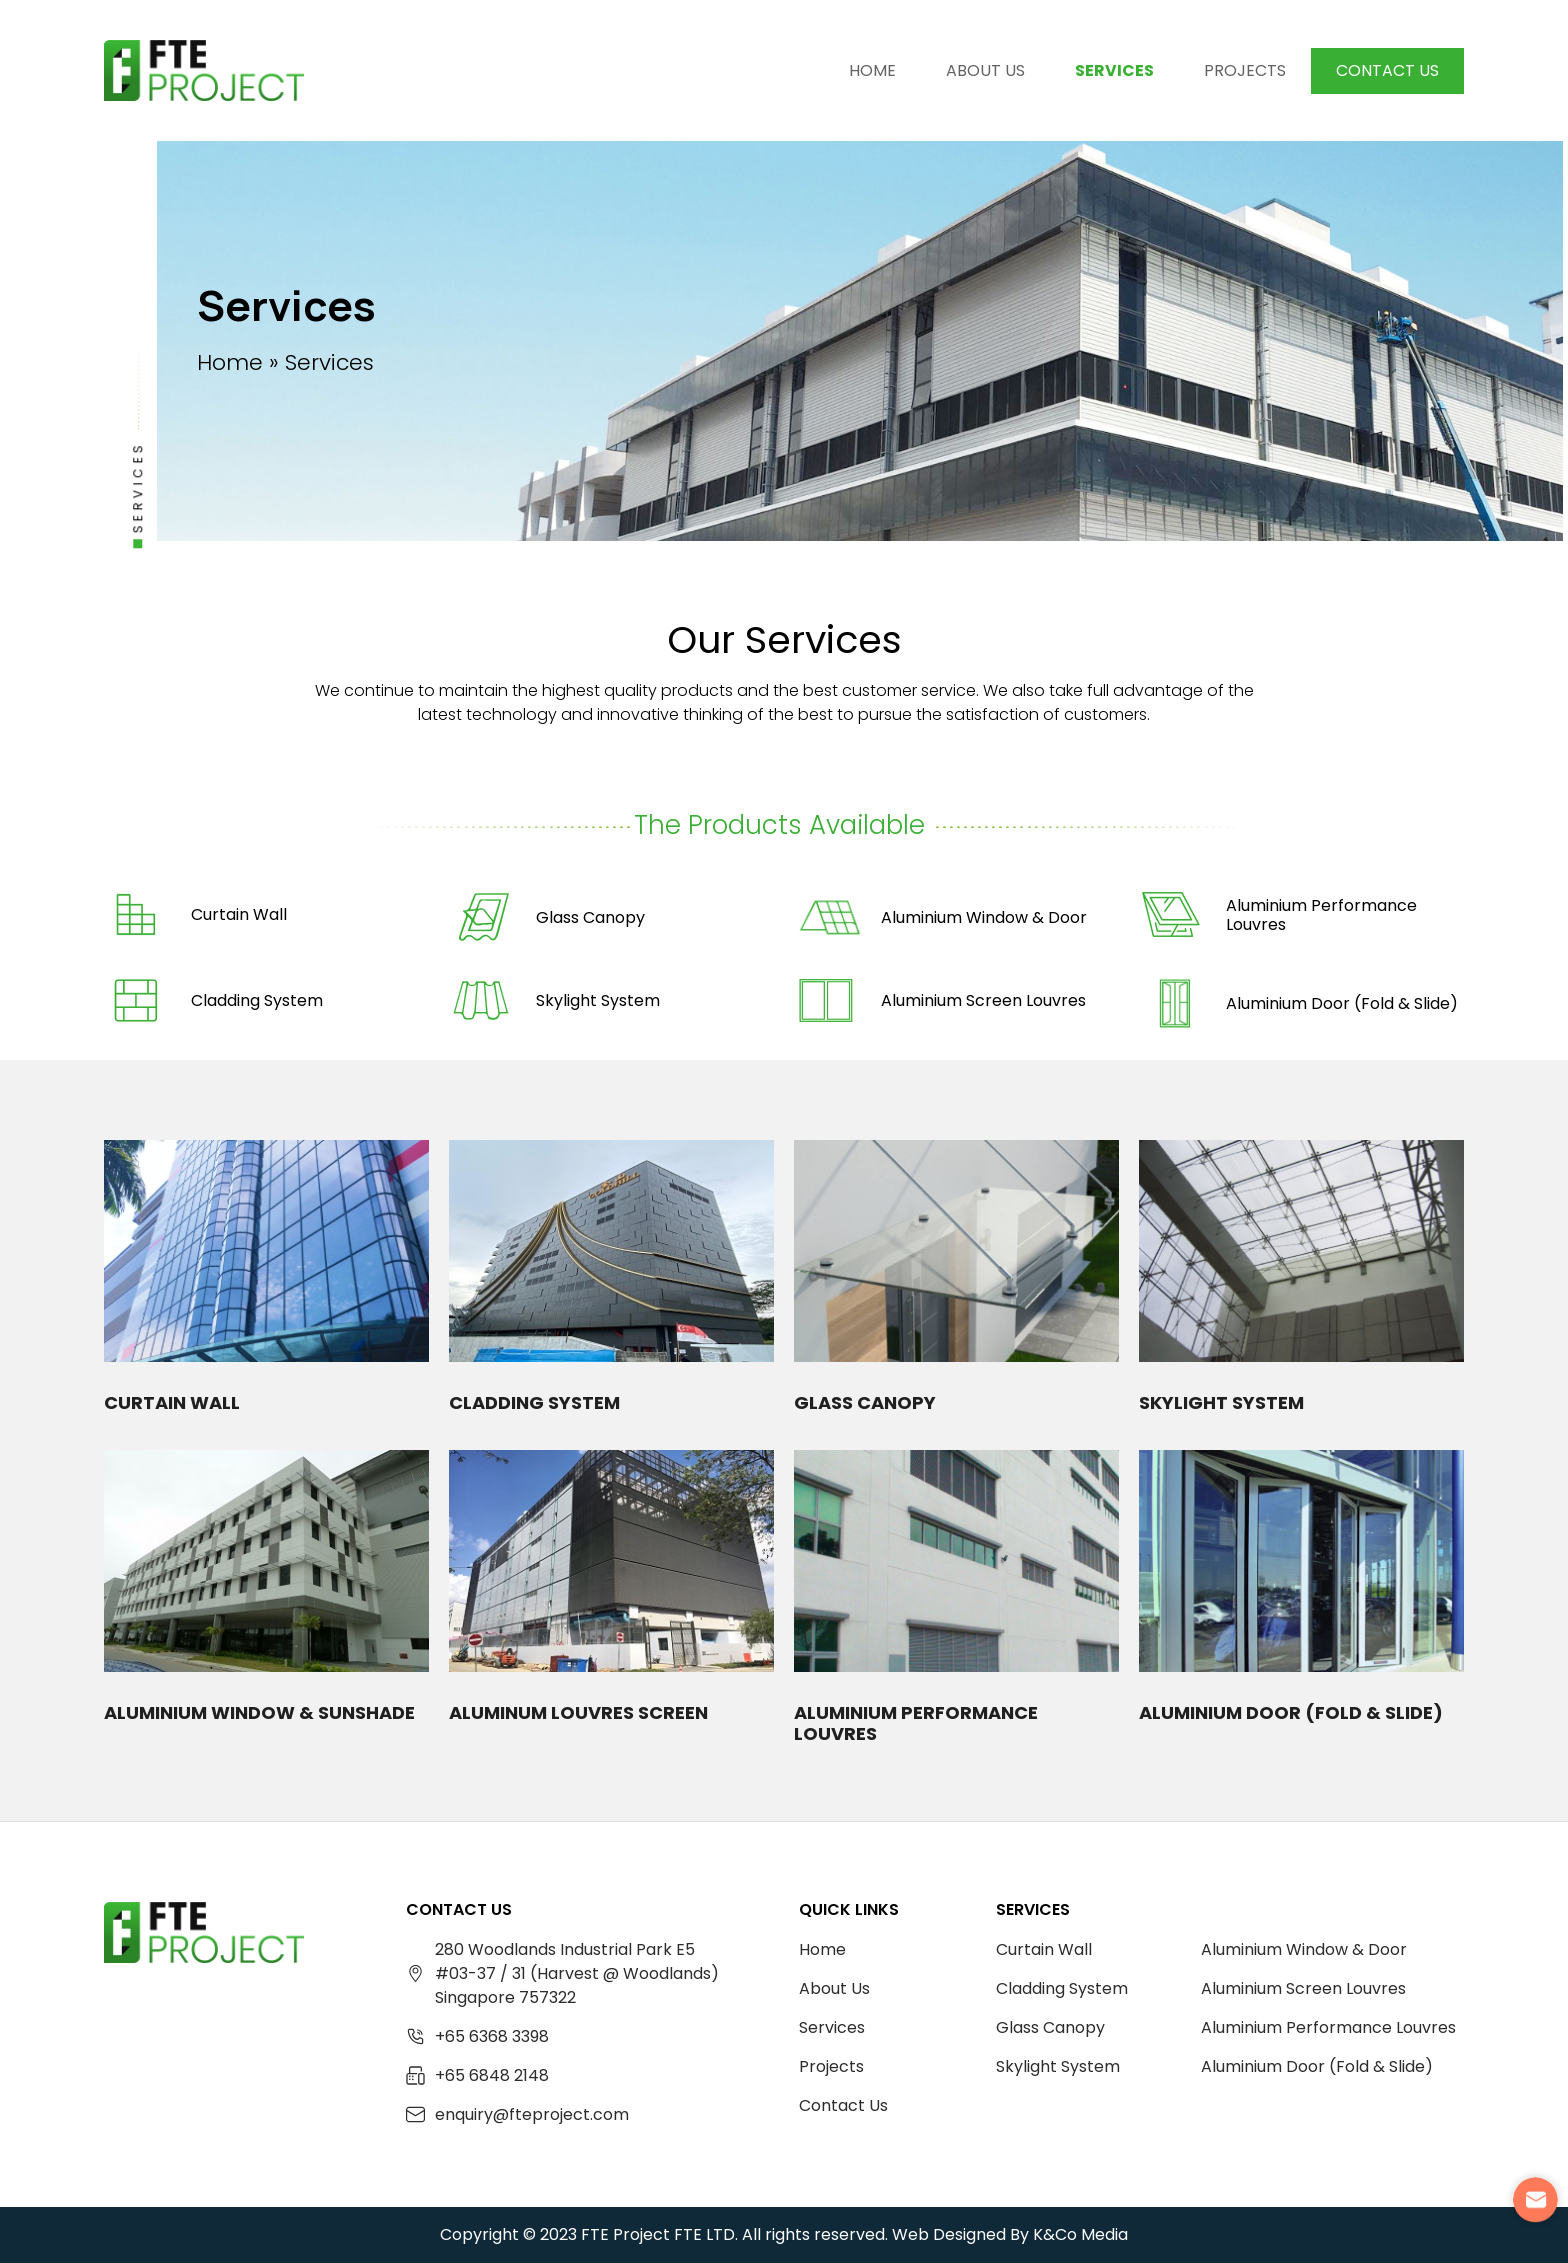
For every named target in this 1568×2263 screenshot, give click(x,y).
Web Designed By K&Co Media (1010, 2234)
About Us (985, 70)
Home (872, 70)
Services (1114, 70)
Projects (1245, 70)
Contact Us (1387, 70)
